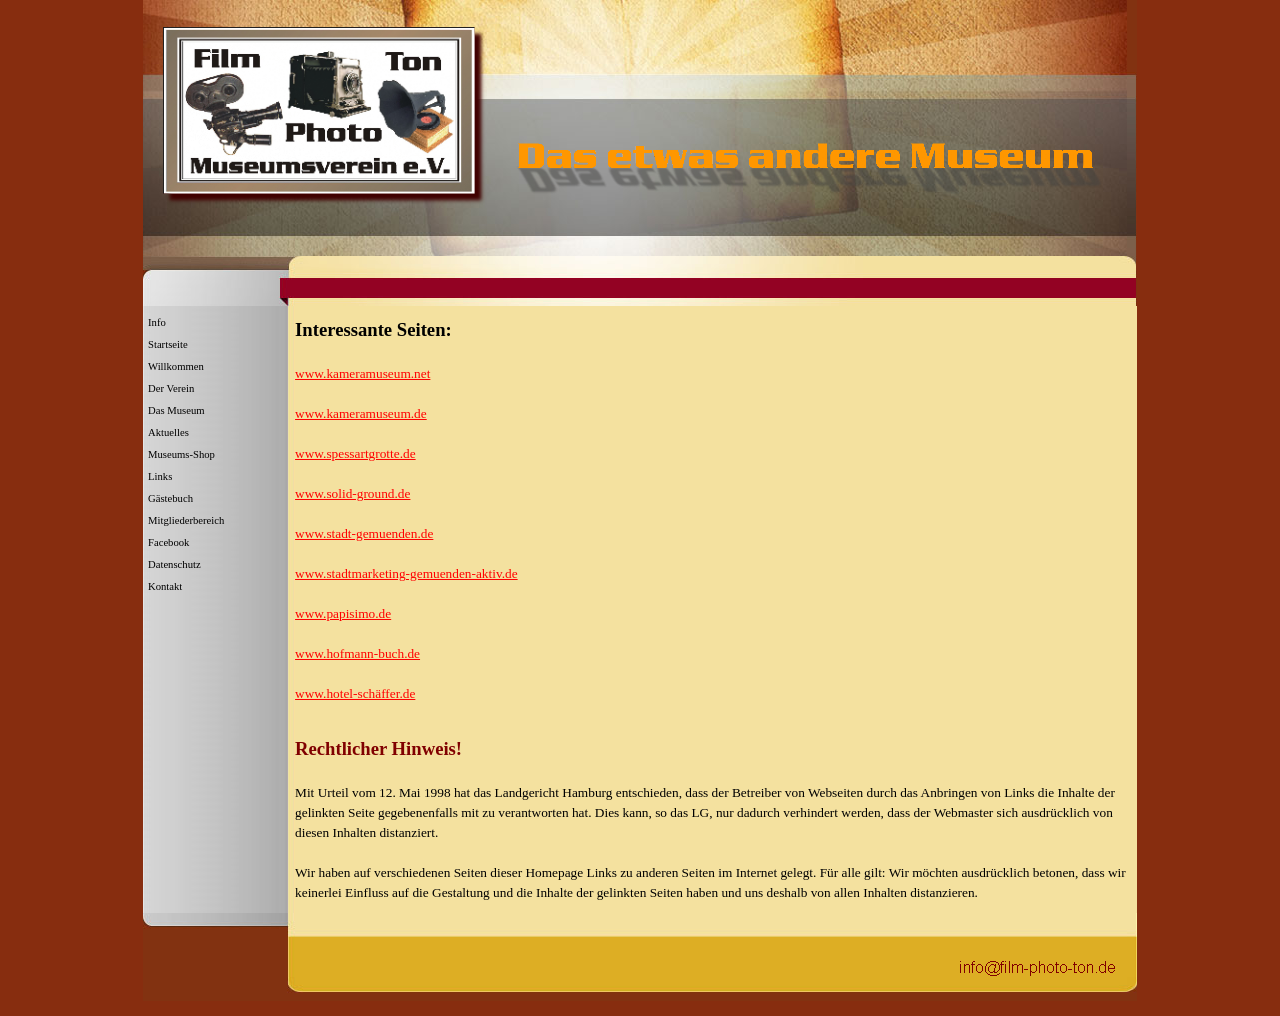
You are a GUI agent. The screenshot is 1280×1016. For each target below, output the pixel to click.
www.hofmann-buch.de (357, 653)
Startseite (168, 344)
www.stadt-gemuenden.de (364, 533)
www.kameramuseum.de (361, 413)
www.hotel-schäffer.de (355, 693)
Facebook (168, 542)
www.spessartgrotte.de (355, 453)
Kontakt (165, 586)
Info (157, 322)
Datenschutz (174, 564)
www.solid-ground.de (352, 493)
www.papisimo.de (343, 613)
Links (160, 476)
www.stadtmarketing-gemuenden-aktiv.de (406, 573)
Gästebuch (170, 498)
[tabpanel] (711, 520)
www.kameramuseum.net (362, 373)
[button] (1037, 965)
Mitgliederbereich (186, 520)
